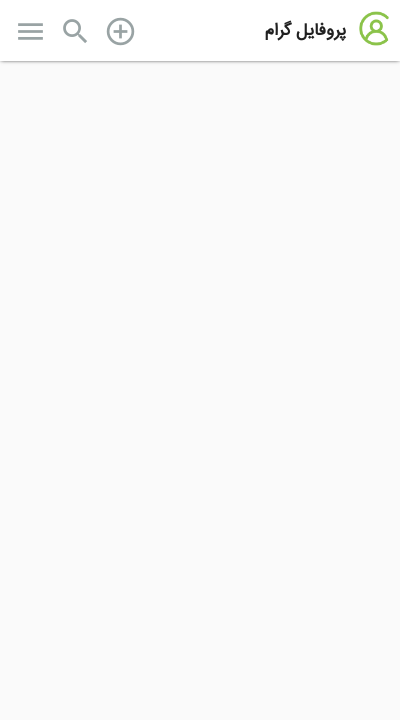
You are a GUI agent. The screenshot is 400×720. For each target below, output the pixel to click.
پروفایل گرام (305, 31)
